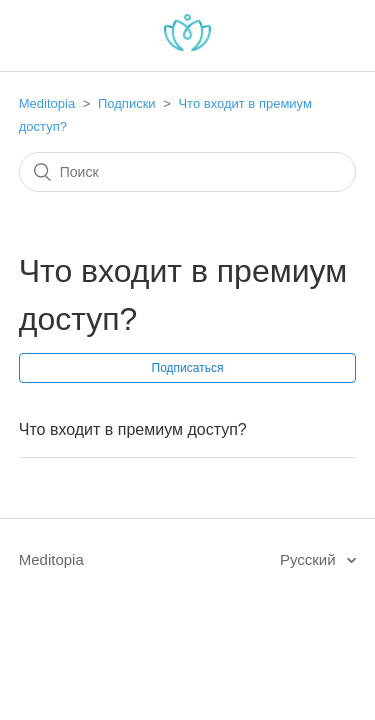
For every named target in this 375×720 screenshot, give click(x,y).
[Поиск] (188, 172)
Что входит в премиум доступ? (133, 429)
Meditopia (47, 103)
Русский (310, 559)
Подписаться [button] (188, 368)
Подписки (127, 103)
